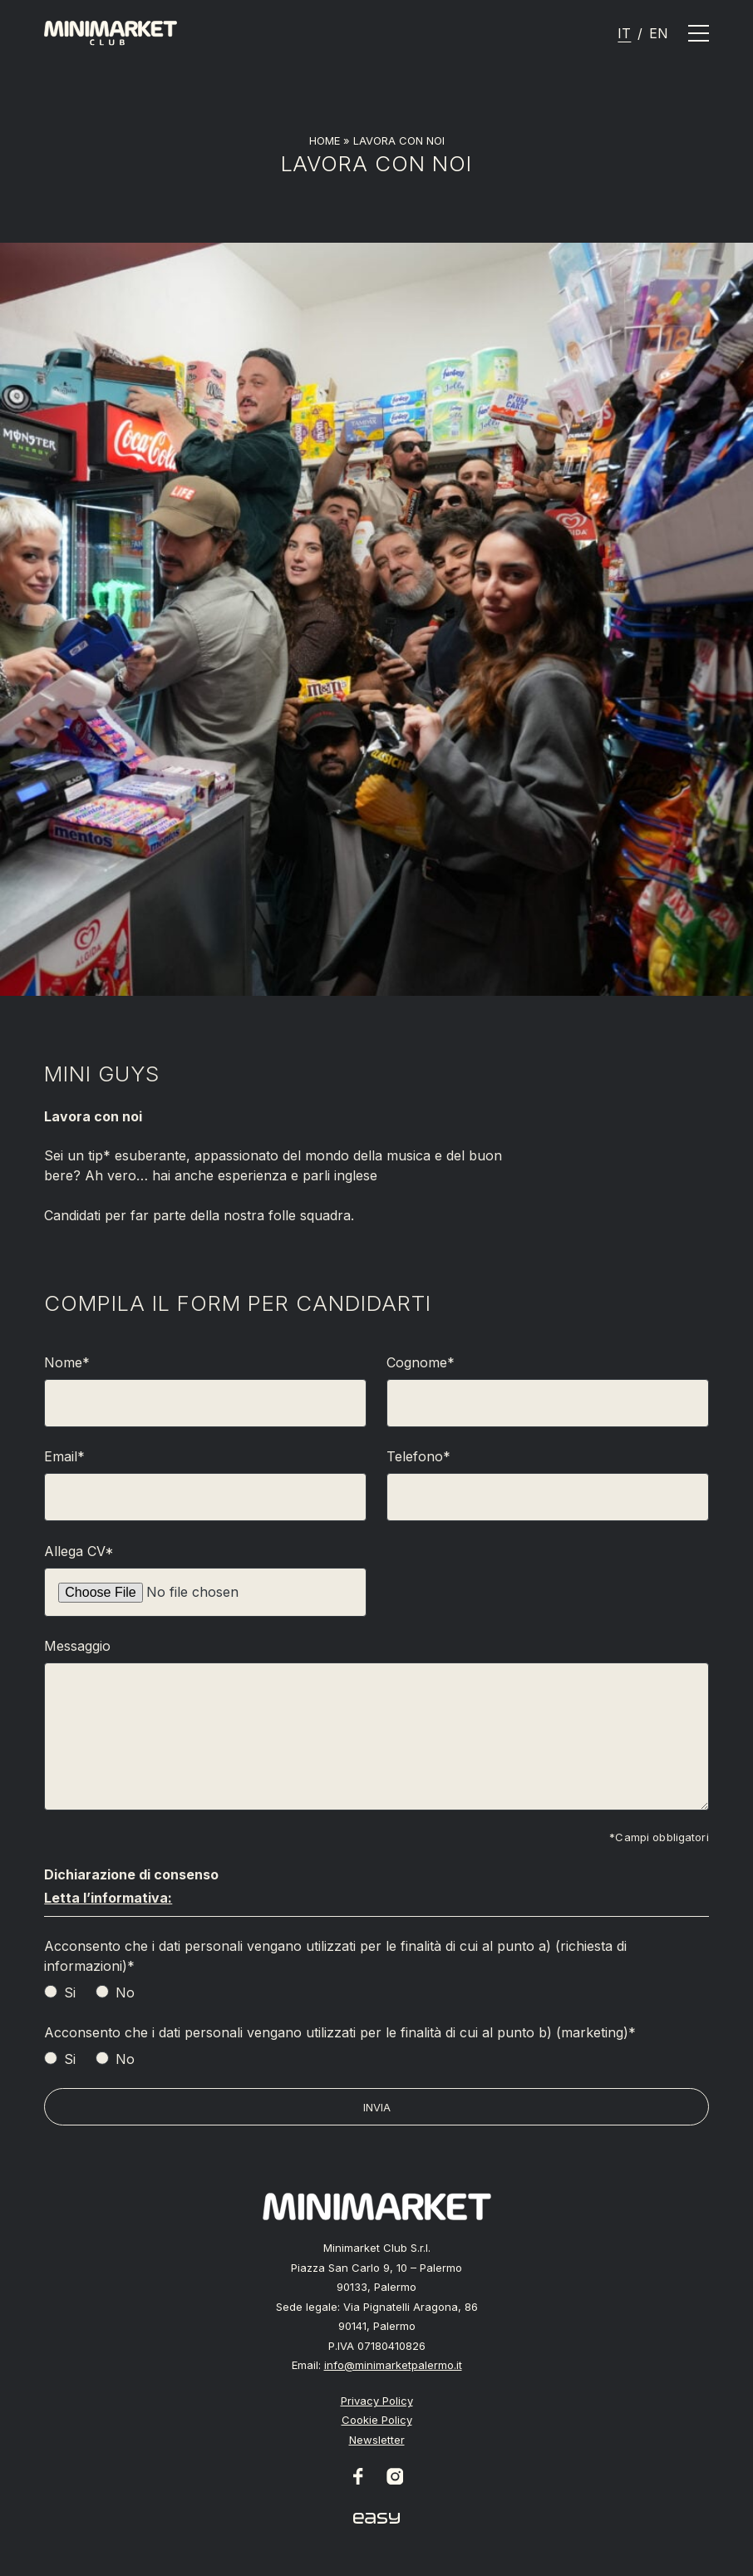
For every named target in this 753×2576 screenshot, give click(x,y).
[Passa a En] (658, 33)
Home (324, 140)
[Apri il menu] (698, 33)
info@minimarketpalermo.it (393, 2365)
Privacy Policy (377, 2400)
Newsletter (377, 2439)
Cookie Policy (377, 2419)
